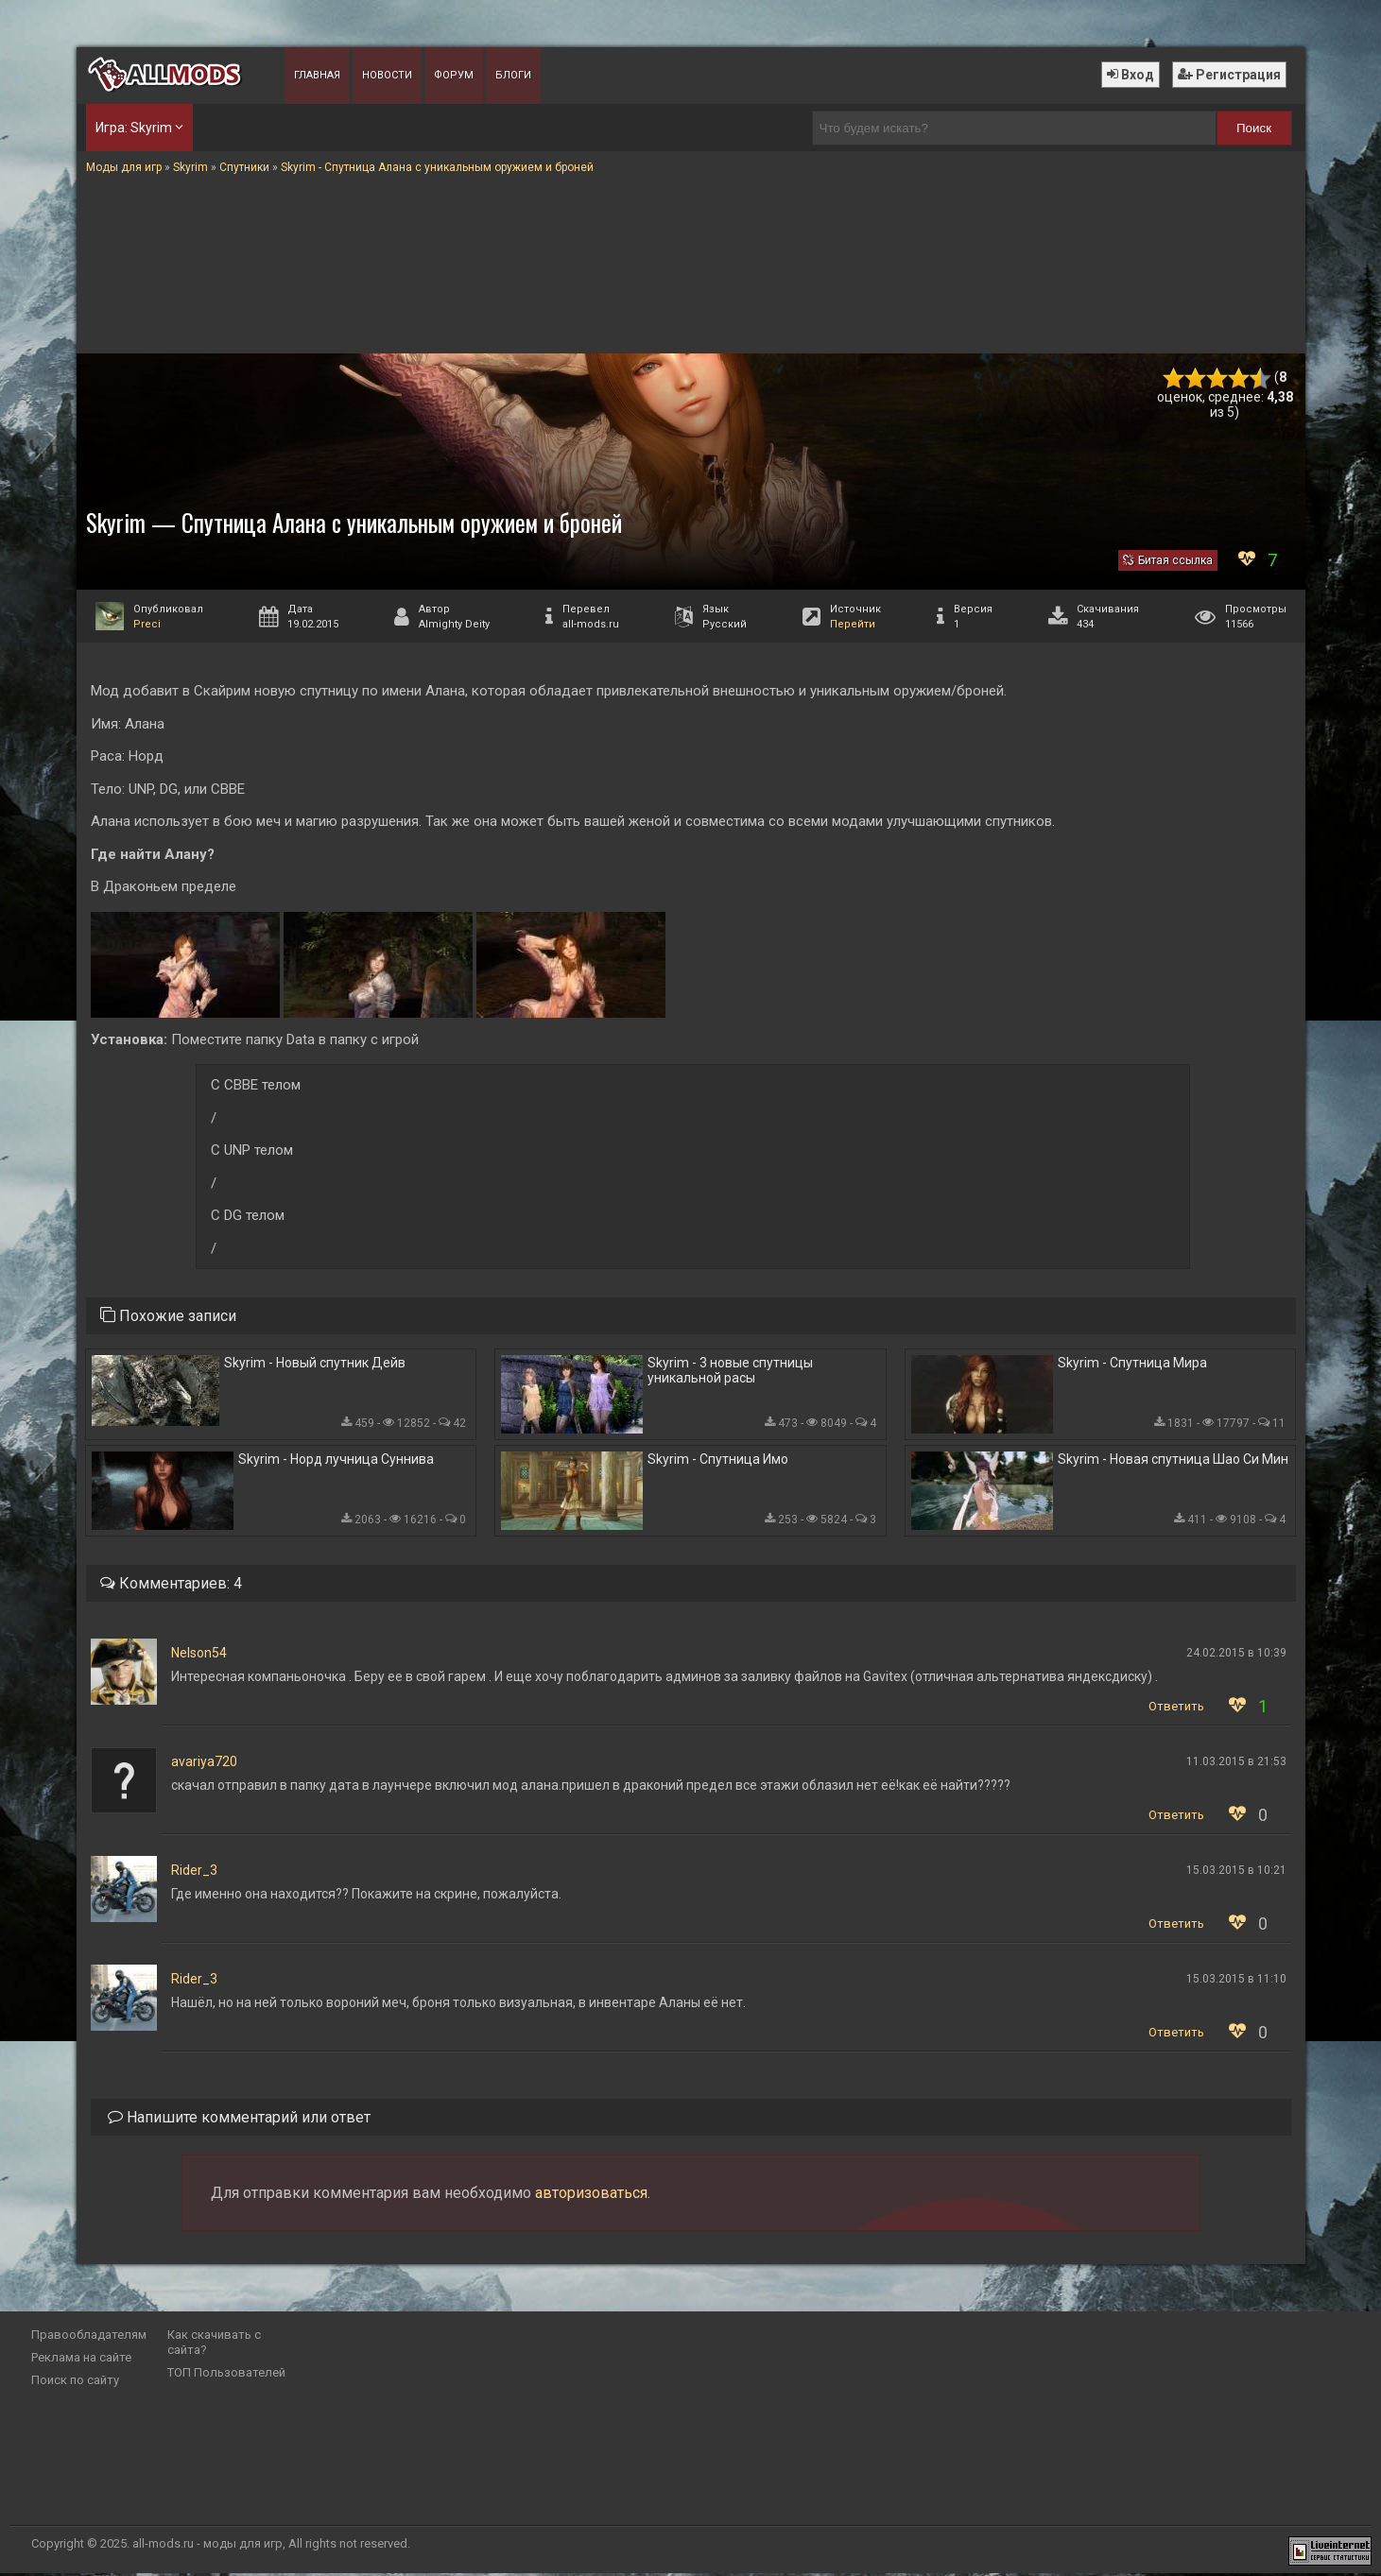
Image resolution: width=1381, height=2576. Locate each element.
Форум (454, 75)
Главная (317, 75)
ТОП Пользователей (226, 2375)
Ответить (1176, 1709)
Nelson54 (199, 1655)
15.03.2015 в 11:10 (1236, 1981)
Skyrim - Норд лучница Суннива (336, 1461)
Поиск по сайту (75, 2383)
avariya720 (204, 1764)
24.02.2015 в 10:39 (1236, 1655)
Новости (387, 75)
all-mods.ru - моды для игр (207, 2546)
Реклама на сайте (81, 2360)
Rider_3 (194, 1872)
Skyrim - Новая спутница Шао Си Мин (1173, 1461)
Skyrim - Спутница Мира (1132, 1363)
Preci (147, 624)
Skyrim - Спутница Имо (717, 1461)
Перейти (852, 624)
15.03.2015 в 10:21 (1236, 1873)
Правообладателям (89, 2337)
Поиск (1253, 128)
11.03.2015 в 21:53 (1236, 1764)
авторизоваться (591, 2196)
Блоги (513, 75)
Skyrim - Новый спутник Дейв (315, 1363)
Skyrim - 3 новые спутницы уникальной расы (730, 1371)
